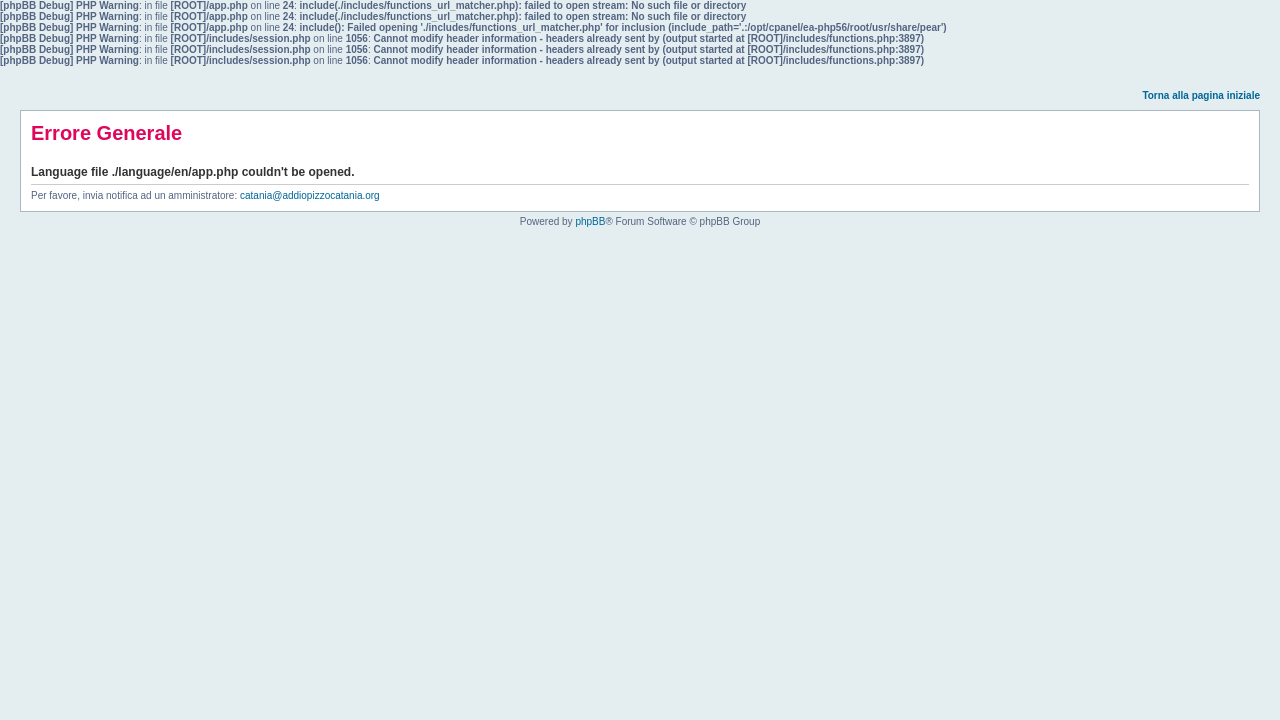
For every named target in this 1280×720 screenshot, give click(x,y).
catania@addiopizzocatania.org (310, 195)
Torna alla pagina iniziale (1201, 95)
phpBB (590, 221)
